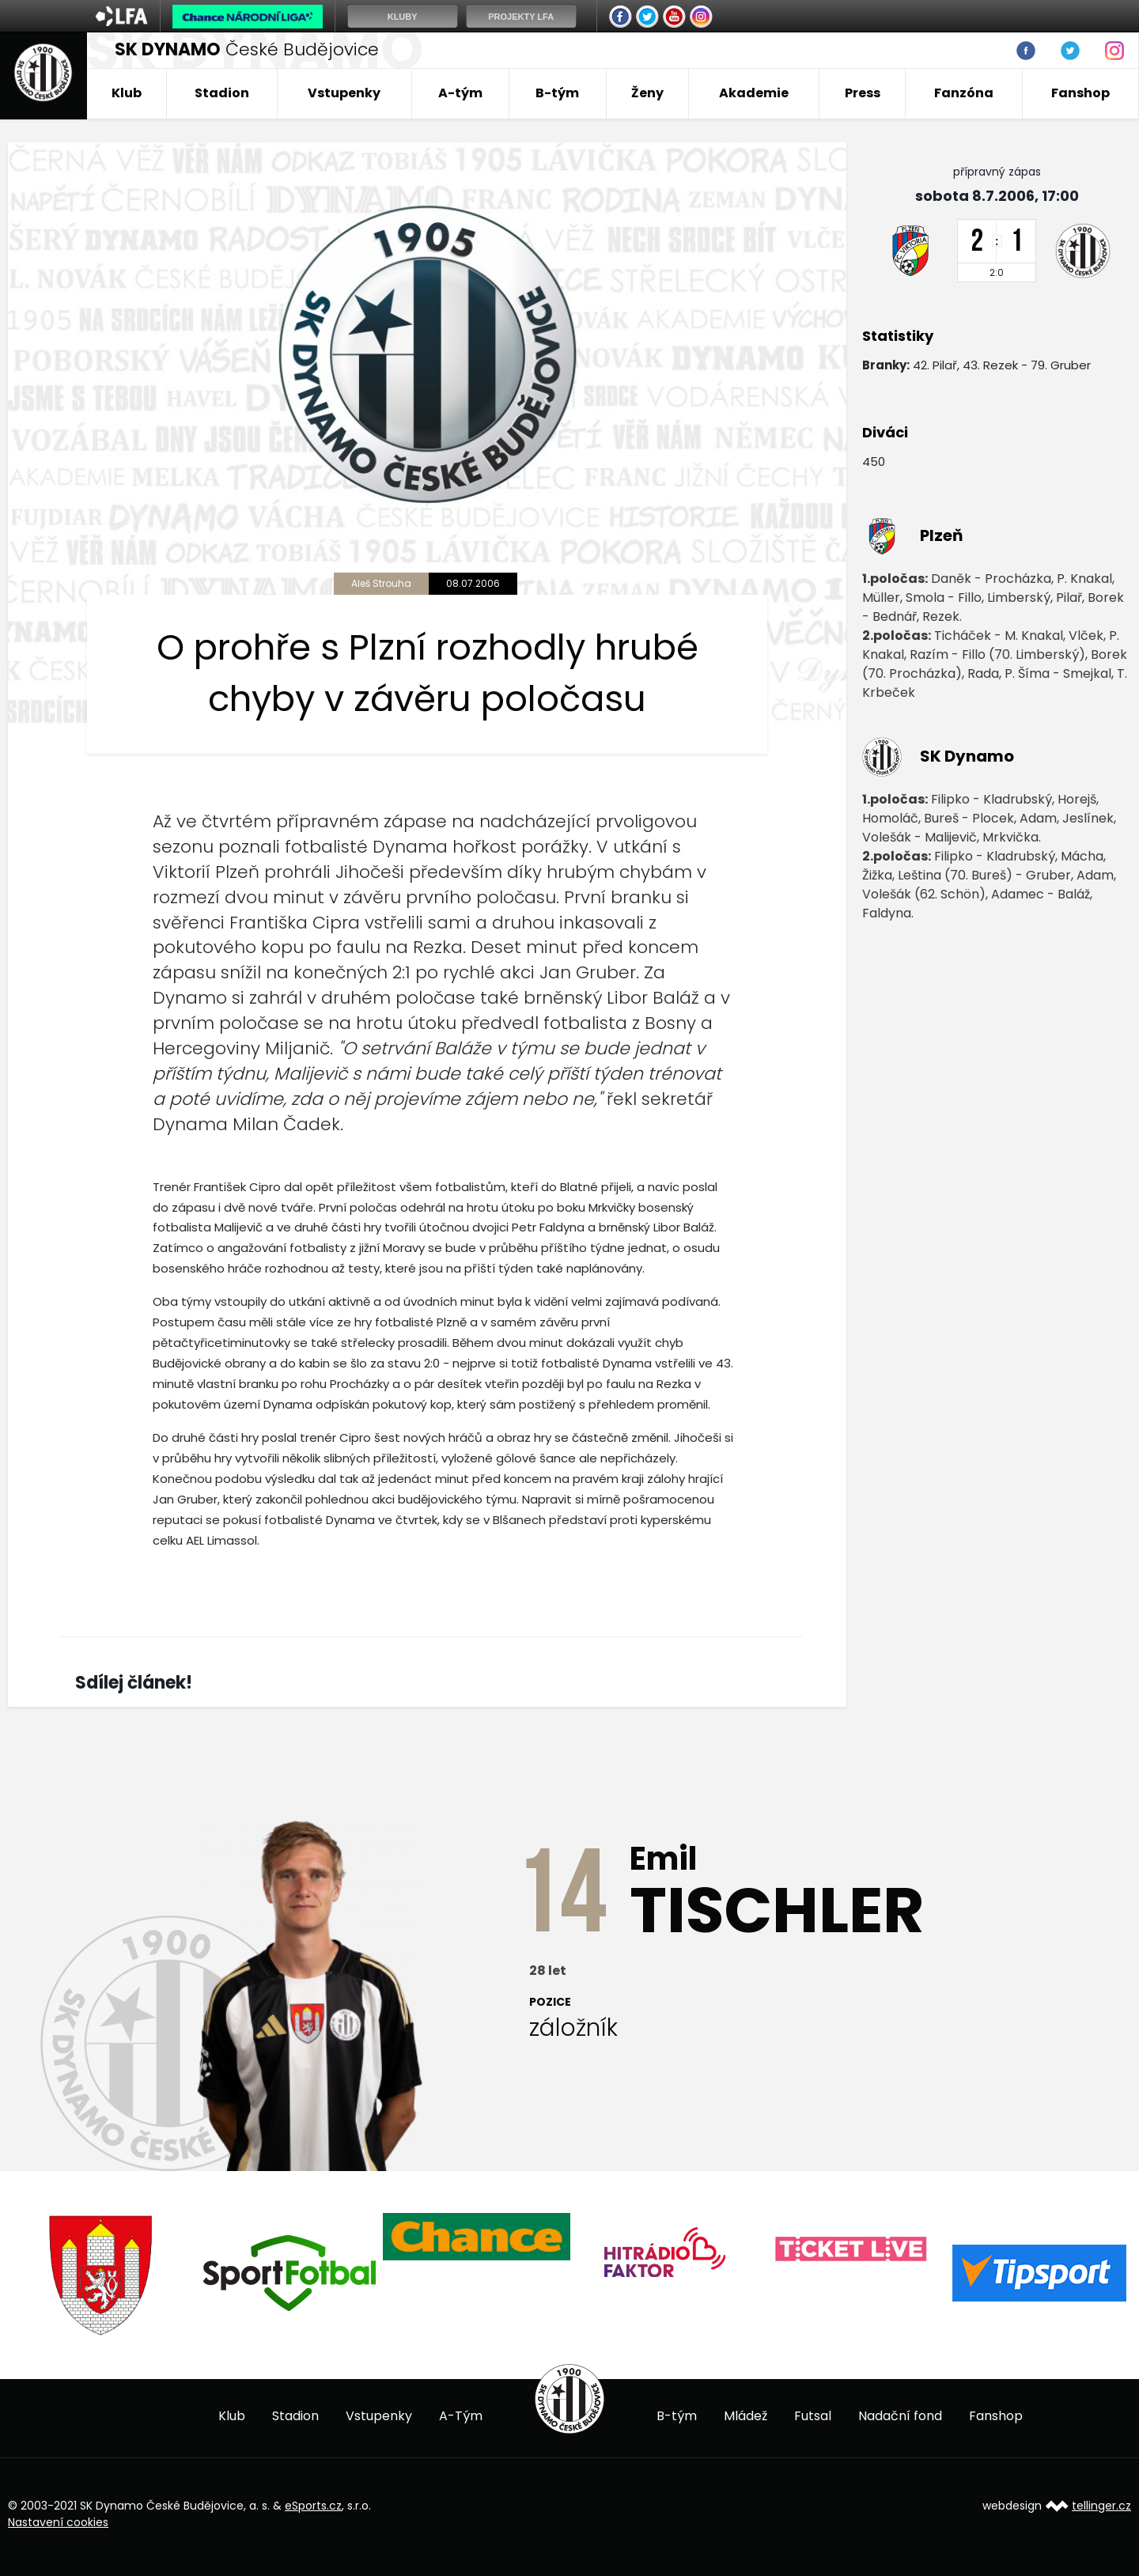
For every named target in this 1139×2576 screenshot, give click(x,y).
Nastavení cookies (58, 2522)
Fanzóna (963, 93)
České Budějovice (247, 49)
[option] (101, 2275)
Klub (127, 93)
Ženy (647, 93)
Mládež (745, 2416)
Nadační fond (900, 2416)
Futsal (812, 2416)
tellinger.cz (1101, 2506)
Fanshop (1080, 93)
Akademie (754, 93)
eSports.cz (313, 2506)
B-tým (557, 93)
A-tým (460, 93)
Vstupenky (344, 93)
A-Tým (460, 2416)
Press (862, 93)
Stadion (222, 93)
